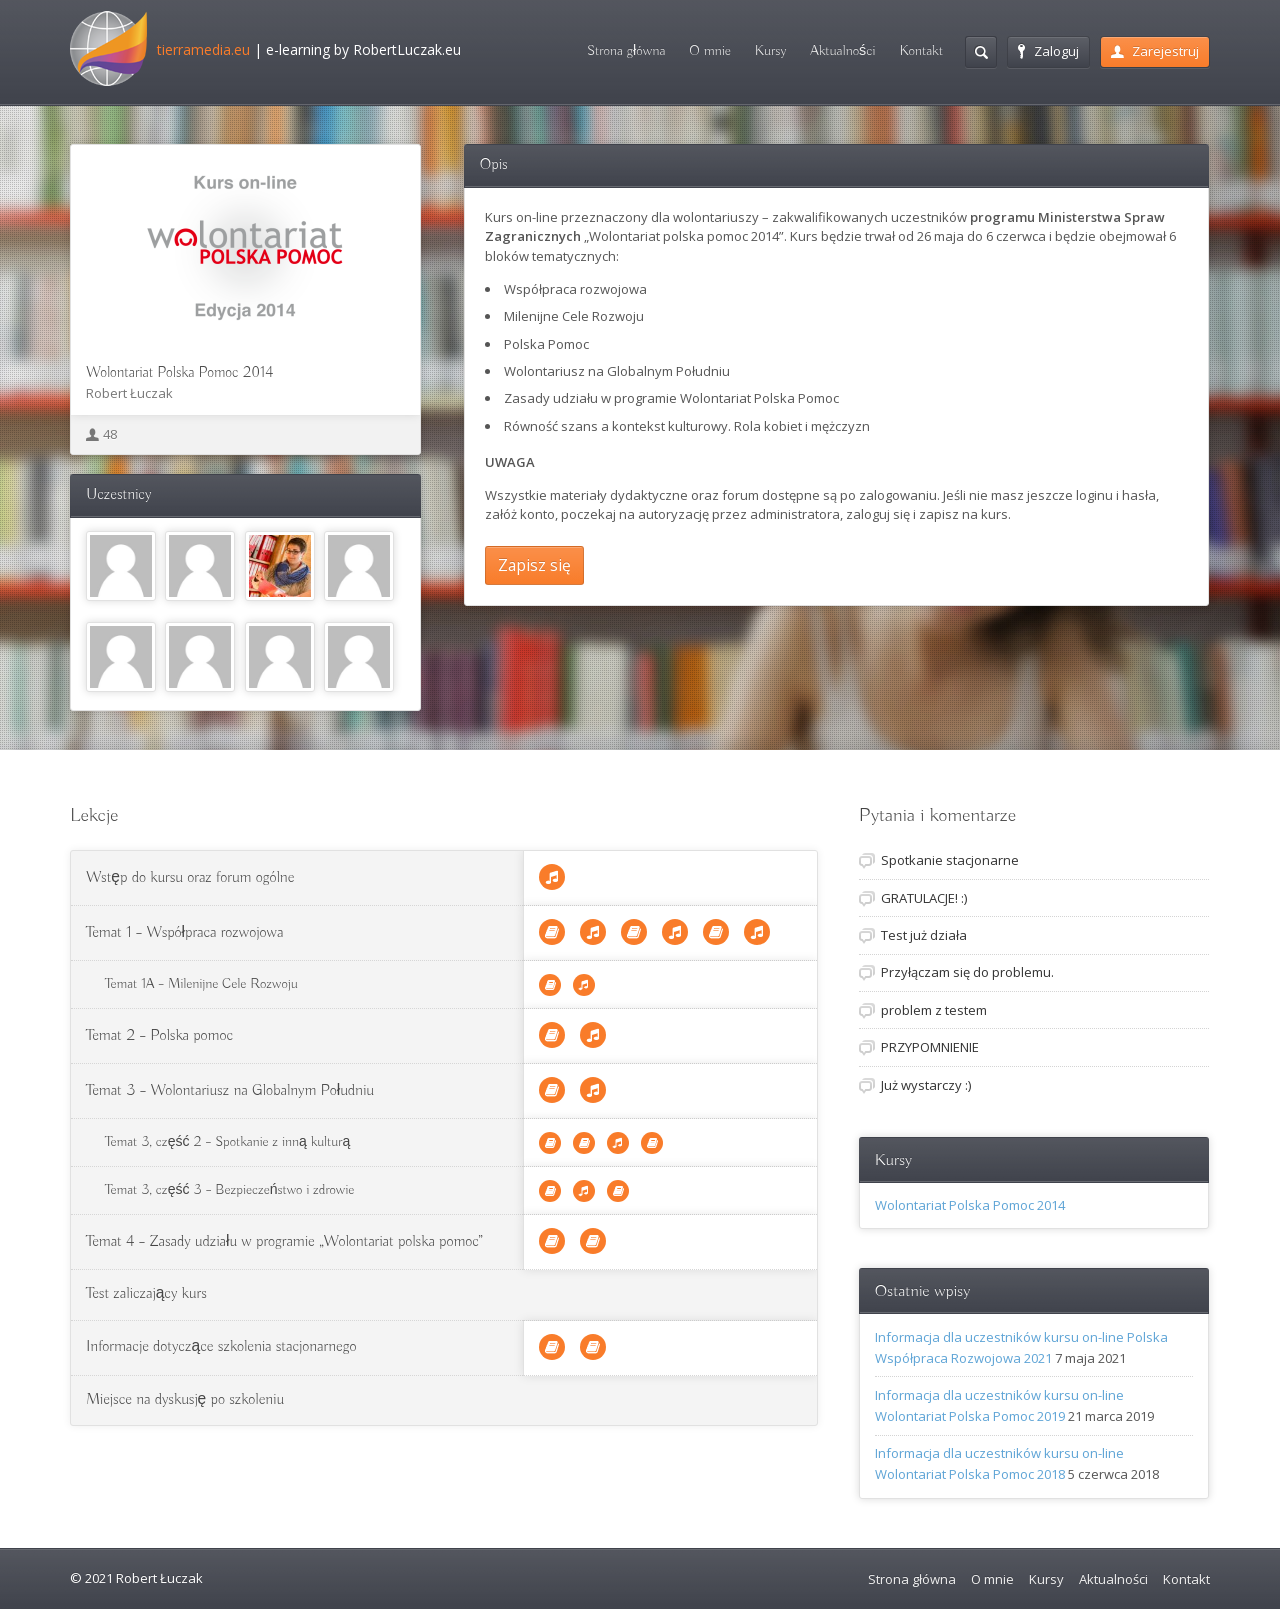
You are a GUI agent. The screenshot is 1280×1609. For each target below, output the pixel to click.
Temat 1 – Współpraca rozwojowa (184, 933)
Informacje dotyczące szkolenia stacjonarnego (221, 1347)
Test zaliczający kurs (146, 1294)
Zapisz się (534, 565)
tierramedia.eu (203, 49)
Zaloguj (1048, 51)
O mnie (710, 51)
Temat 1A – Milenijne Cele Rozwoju (201, 984)
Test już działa (924, 935)
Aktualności (842, 51)
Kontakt (921, 51)
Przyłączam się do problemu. (967, 972)
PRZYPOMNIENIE (930, 1047)
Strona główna (626, 51)
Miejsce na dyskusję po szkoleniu (185, 1400)
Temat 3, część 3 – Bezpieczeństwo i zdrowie (229, 1190)
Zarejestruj (1155, 51)
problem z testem (934, 1010)
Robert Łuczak (129, 393)
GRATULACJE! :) (924, 898)
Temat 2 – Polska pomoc (159, 1036)
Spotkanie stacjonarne (950, 860)
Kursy (770, 51)
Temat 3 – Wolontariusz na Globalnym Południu (230, 1091)
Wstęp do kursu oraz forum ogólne (190, 878)
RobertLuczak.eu (407, 49)
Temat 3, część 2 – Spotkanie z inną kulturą (227, 1142)
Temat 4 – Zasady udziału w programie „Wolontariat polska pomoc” (284, 1242)
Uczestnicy (118, 495)
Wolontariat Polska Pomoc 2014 (179, 373)
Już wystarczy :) (926, 1085)
